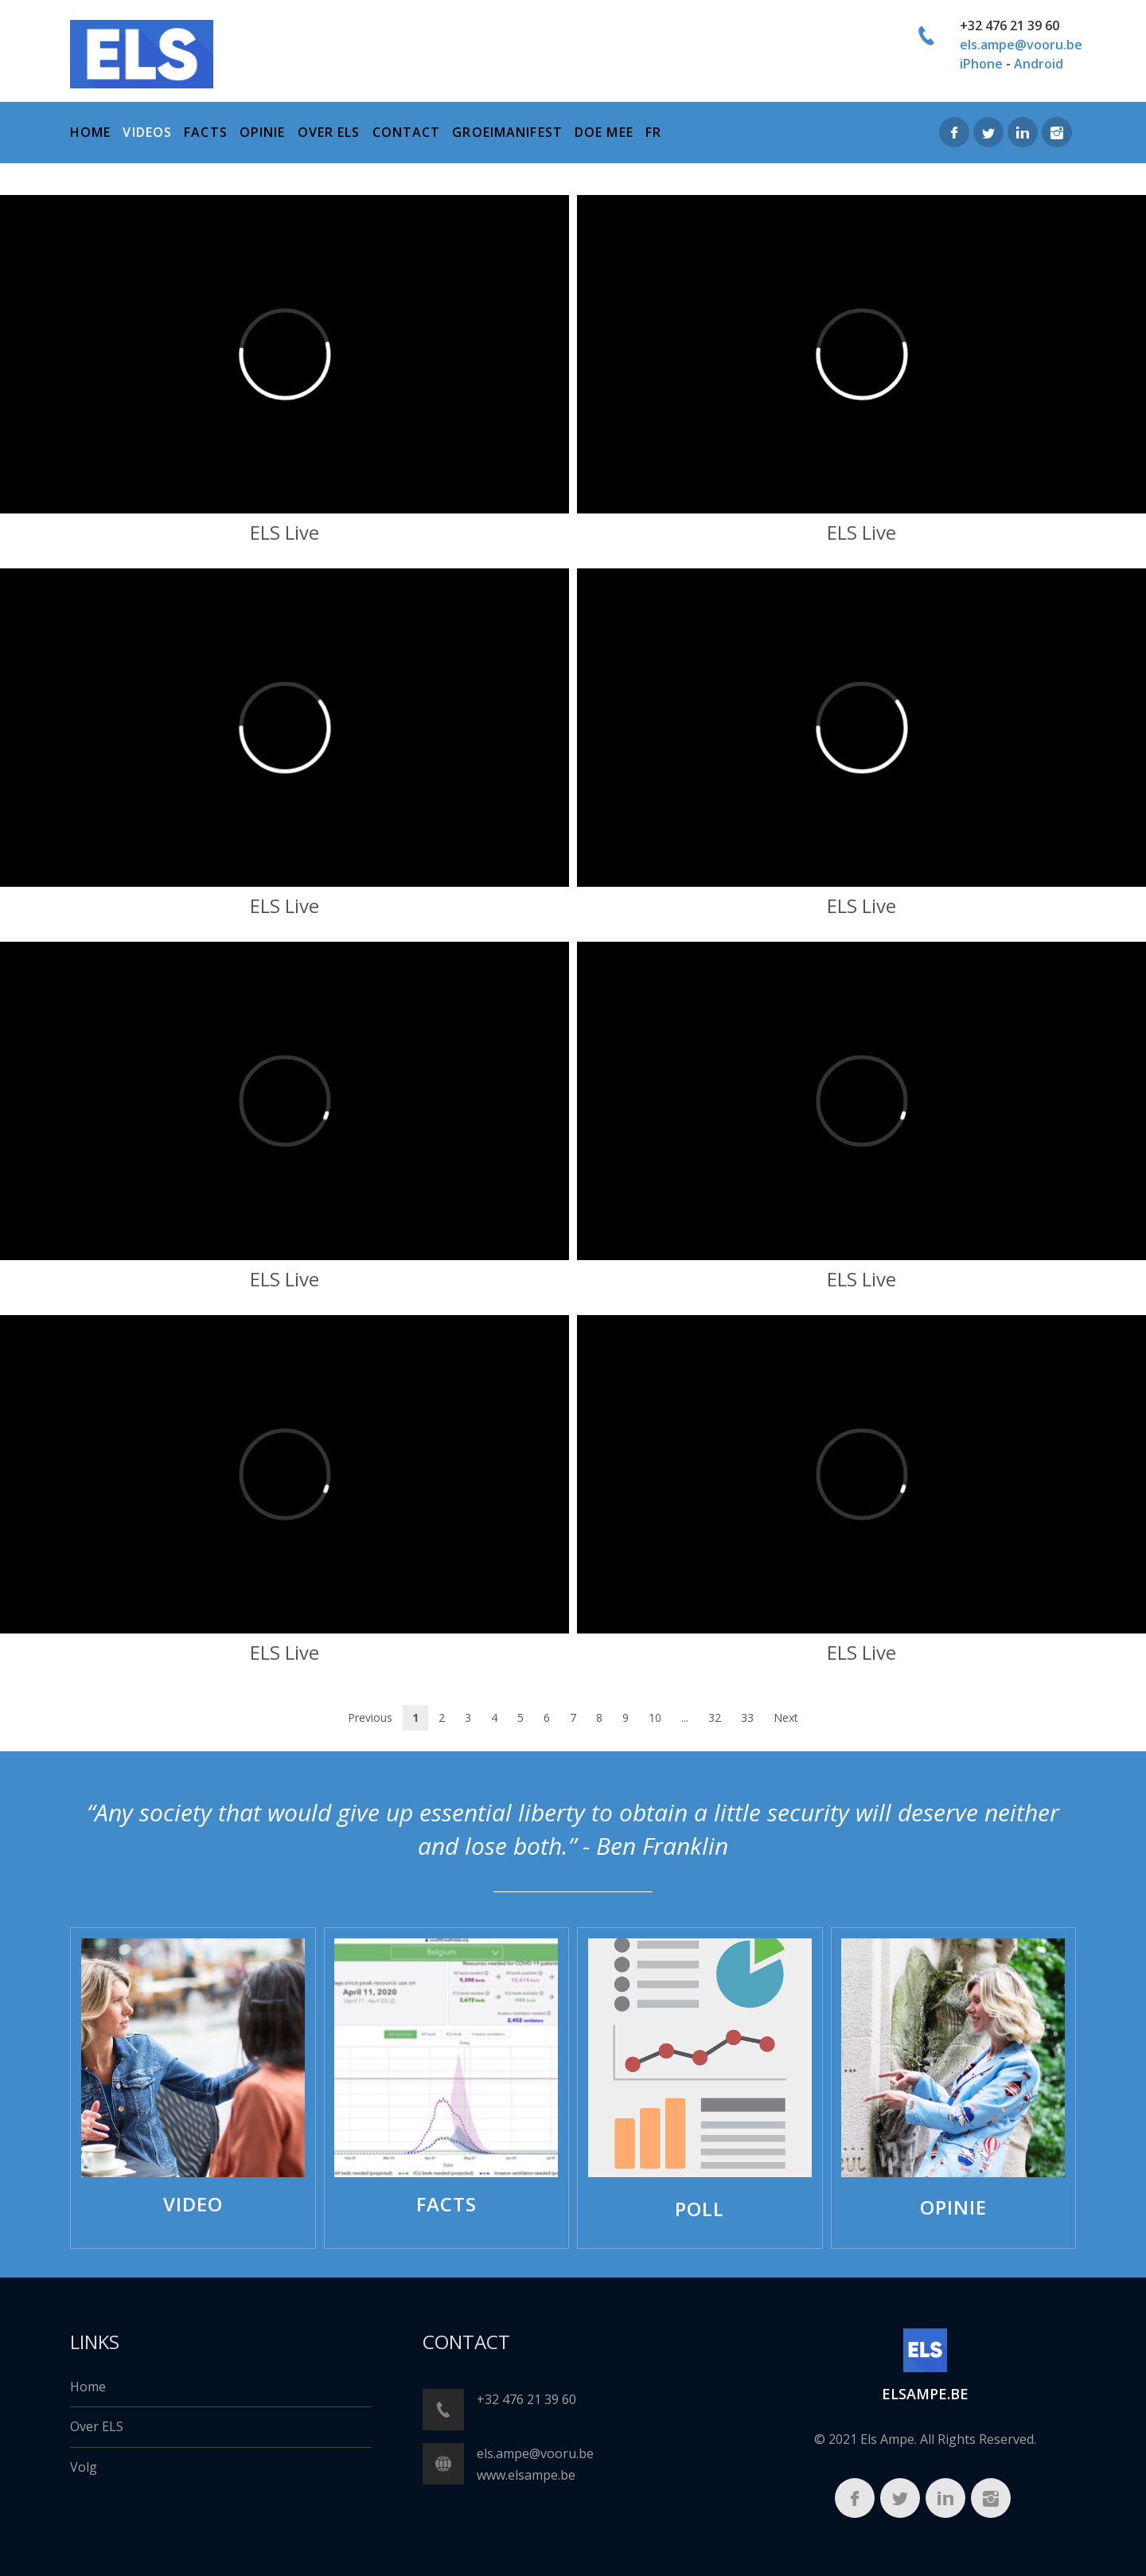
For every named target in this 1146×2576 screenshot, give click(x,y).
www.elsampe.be (526, 2475)
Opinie (263, 132)
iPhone (981, 63)
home (90, 132)
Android (1038, 63)
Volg (83, 2467)
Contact (406, 132)
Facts (206, 132)
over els (329, 132)
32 (714, 1717)
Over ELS (96, 2426)
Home (88, 2386)
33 (747, 1717)
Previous (370, 1717)
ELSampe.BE (925, 2393)
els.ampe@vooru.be (1021, 44)
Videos (147, 132)
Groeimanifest (507, 132)
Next (786, 1717)
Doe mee (604, 132)
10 (655, 1717)
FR (653, 132)
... (684, 1717)
